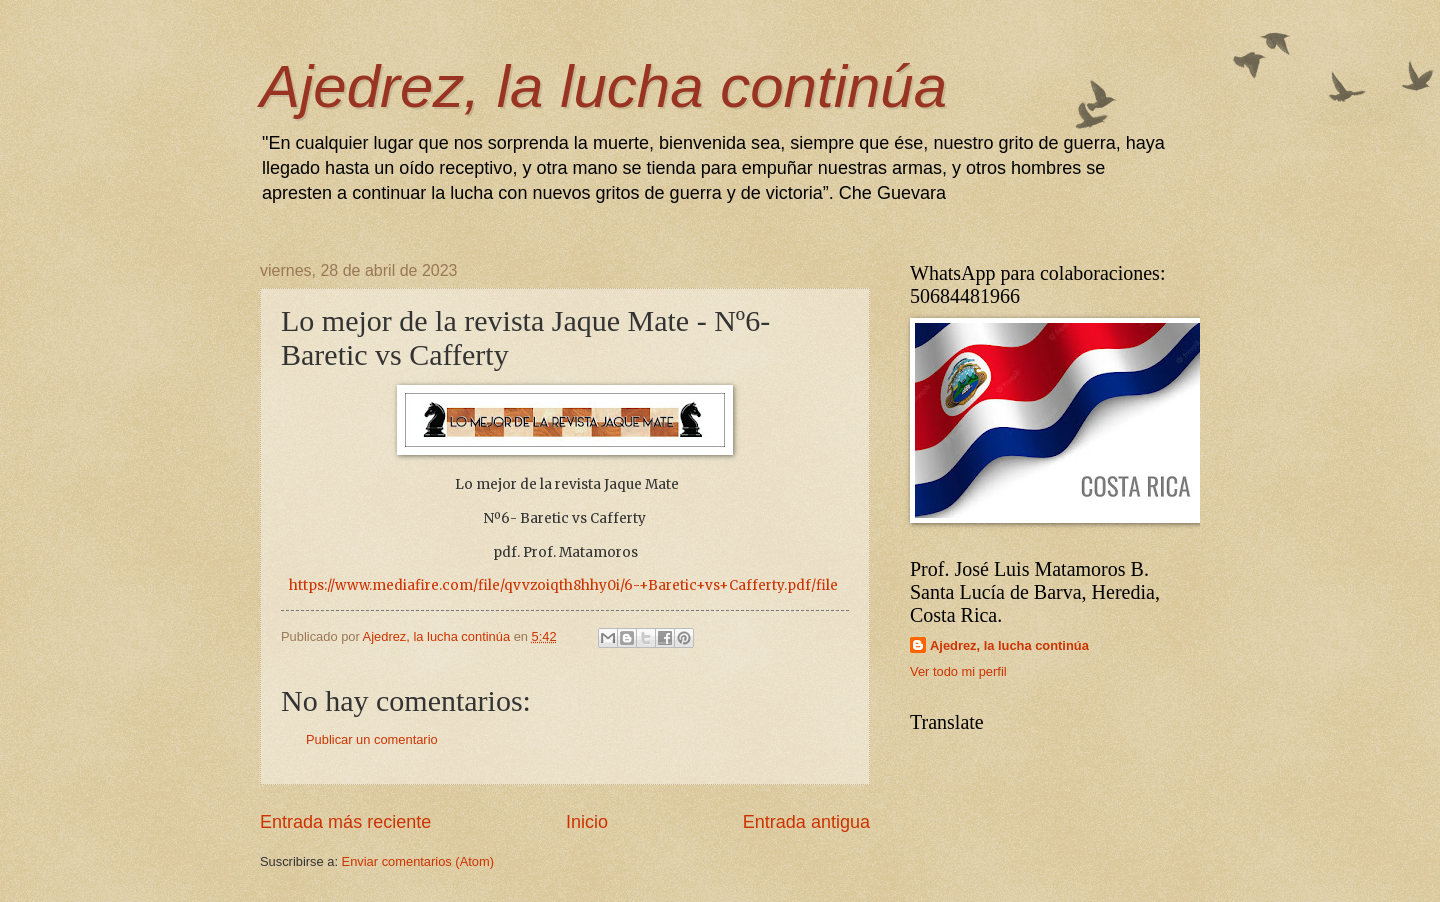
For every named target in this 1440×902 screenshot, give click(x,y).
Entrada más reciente (345, 822)
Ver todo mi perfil (958, 671)
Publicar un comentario (372, 739)
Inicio (587, 822)
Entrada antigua (806, 822)
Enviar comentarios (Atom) (418, 861)
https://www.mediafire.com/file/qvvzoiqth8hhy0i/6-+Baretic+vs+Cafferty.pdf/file (563, 585)
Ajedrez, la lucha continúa (603, 86)
